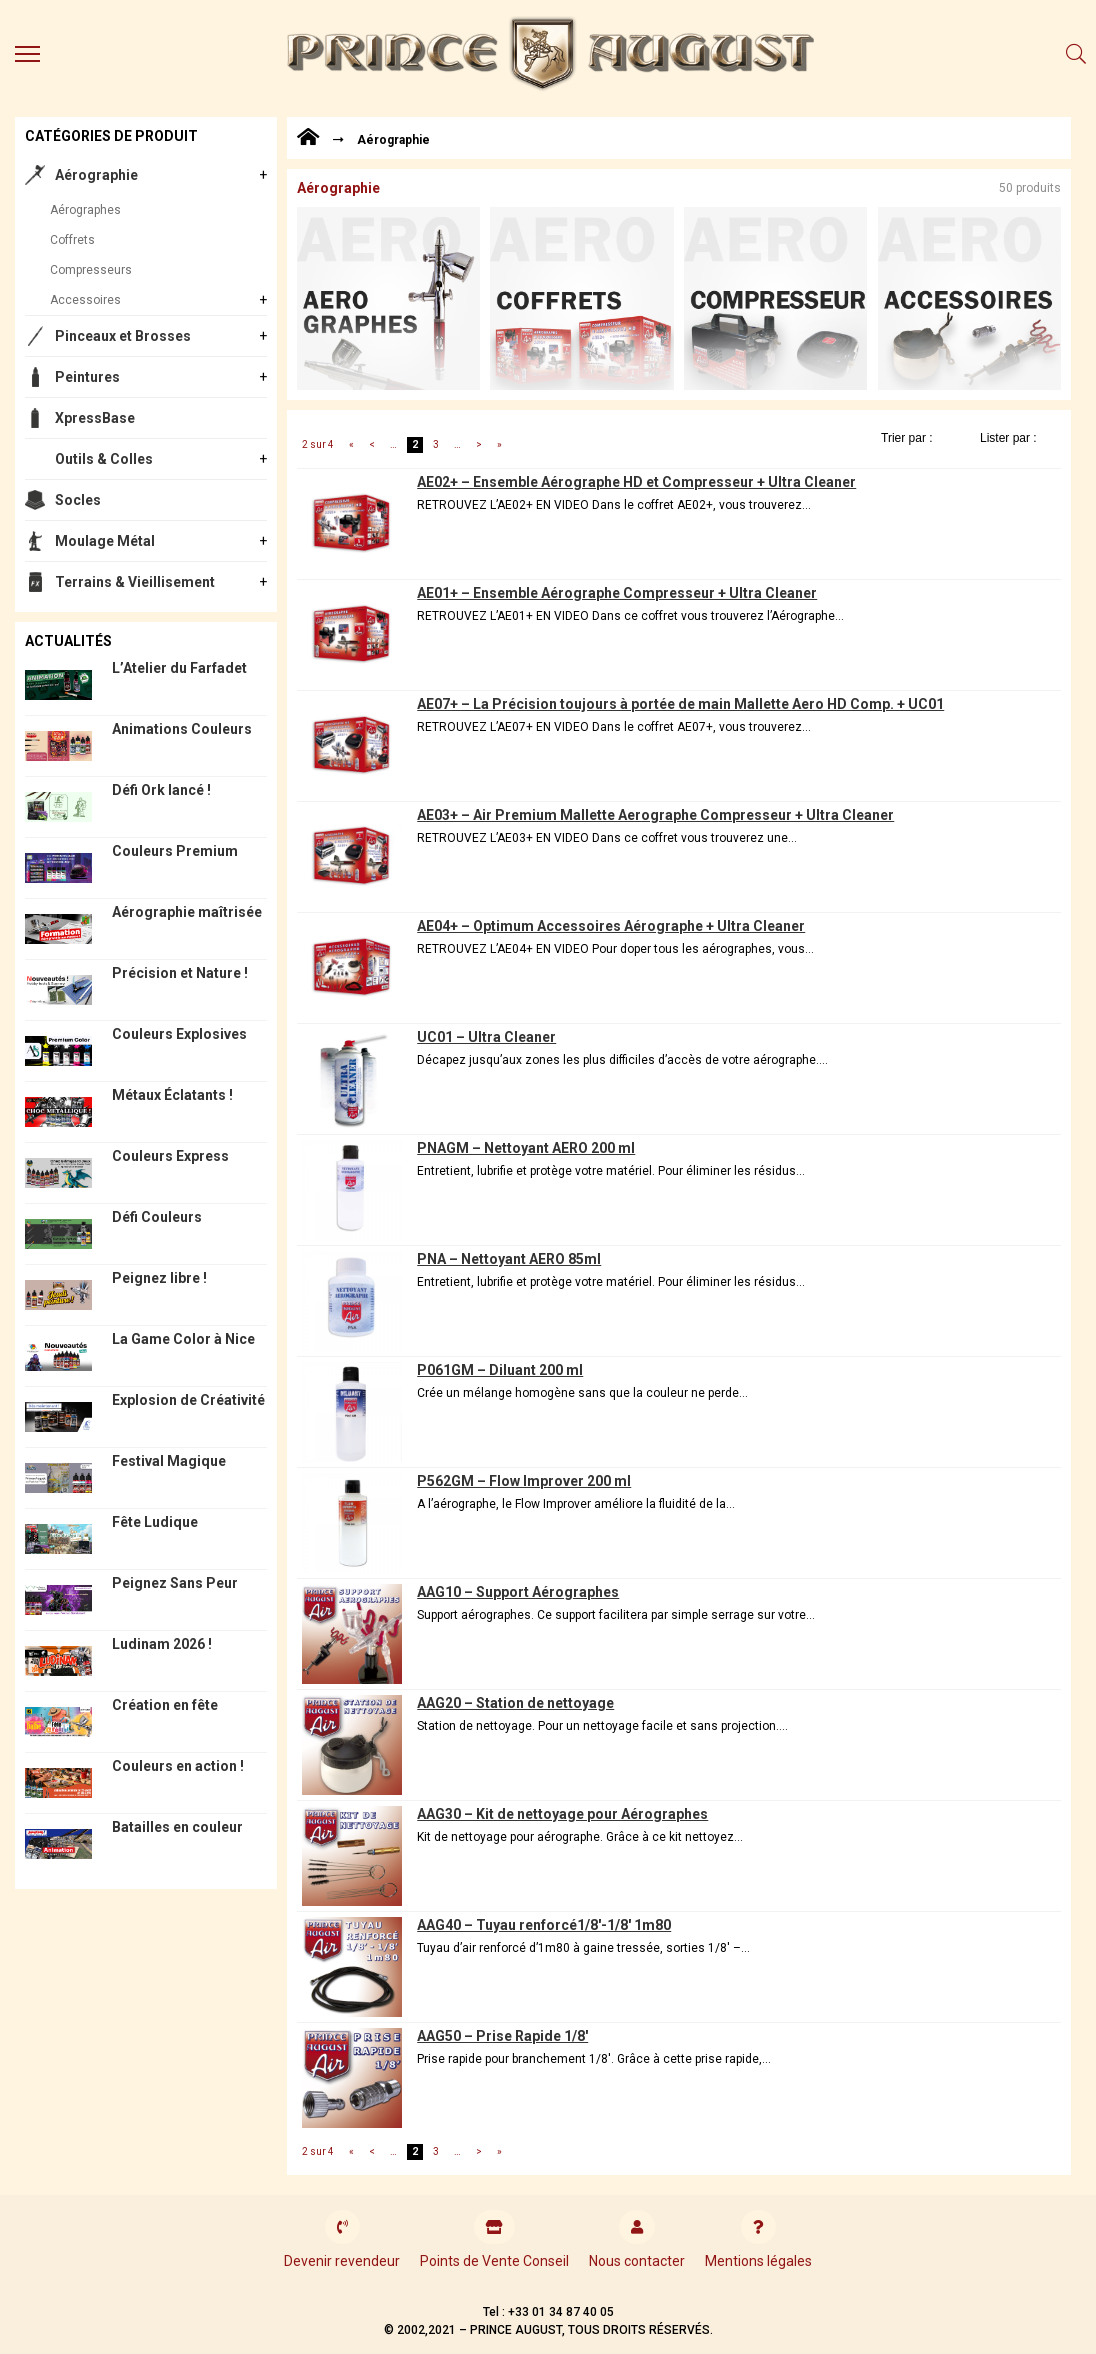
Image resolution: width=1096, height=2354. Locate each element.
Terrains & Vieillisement (135, 582)
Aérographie (96, 175)
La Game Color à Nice (183, 1339)
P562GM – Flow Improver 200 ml (524, 1481)
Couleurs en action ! (178, 1766)
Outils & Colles (104, 459)
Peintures (87, 377)
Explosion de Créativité (188, 1400)
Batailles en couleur (177, 1827)
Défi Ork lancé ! (161, 790)
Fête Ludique (155, 1522)
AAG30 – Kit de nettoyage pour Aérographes (562, 1814)
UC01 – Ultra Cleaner (486, 1037)
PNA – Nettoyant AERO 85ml (509, 1259)
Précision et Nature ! (180, 973)
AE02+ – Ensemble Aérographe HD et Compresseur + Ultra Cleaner (636, 482)
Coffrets (72, 240)
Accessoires (85, 300)
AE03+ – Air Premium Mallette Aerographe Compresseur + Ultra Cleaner (655, 815)
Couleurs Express (170, 1156)
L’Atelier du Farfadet (179, 668)
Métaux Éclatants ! (172, 1095)
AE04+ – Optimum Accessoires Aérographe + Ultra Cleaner (611, 926)
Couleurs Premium (175, 851)
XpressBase (95, 418)
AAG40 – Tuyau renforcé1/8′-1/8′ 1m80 (544, 1925)
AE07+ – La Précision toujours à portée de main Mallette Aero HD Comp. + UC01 (680, 704)
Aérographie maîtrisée (187, 912)
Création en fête (165, 1705)
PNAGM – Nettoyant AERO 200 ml (526, 1148)
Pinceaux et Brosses (123, 336)
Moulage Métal (105, 541)
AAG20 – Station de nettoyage (515, 1703)
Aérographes (85, 210)
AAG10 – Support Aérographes (518, 1592)
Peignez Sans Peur (175, 1583)
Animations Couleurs (182, 729)
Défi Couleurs (157, 1217)
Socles (78, 500)
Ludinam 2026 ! (162, 1644)
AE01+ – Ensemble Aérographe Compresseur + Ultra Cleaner (617, 593)
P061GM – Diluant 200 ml (500, 1370)
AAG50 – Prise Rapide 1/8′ (502, 2036)
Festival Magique (169, 1461)
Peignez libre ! (159, 1278)
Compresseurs (91, 270)
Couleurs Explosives (179, 1034)
